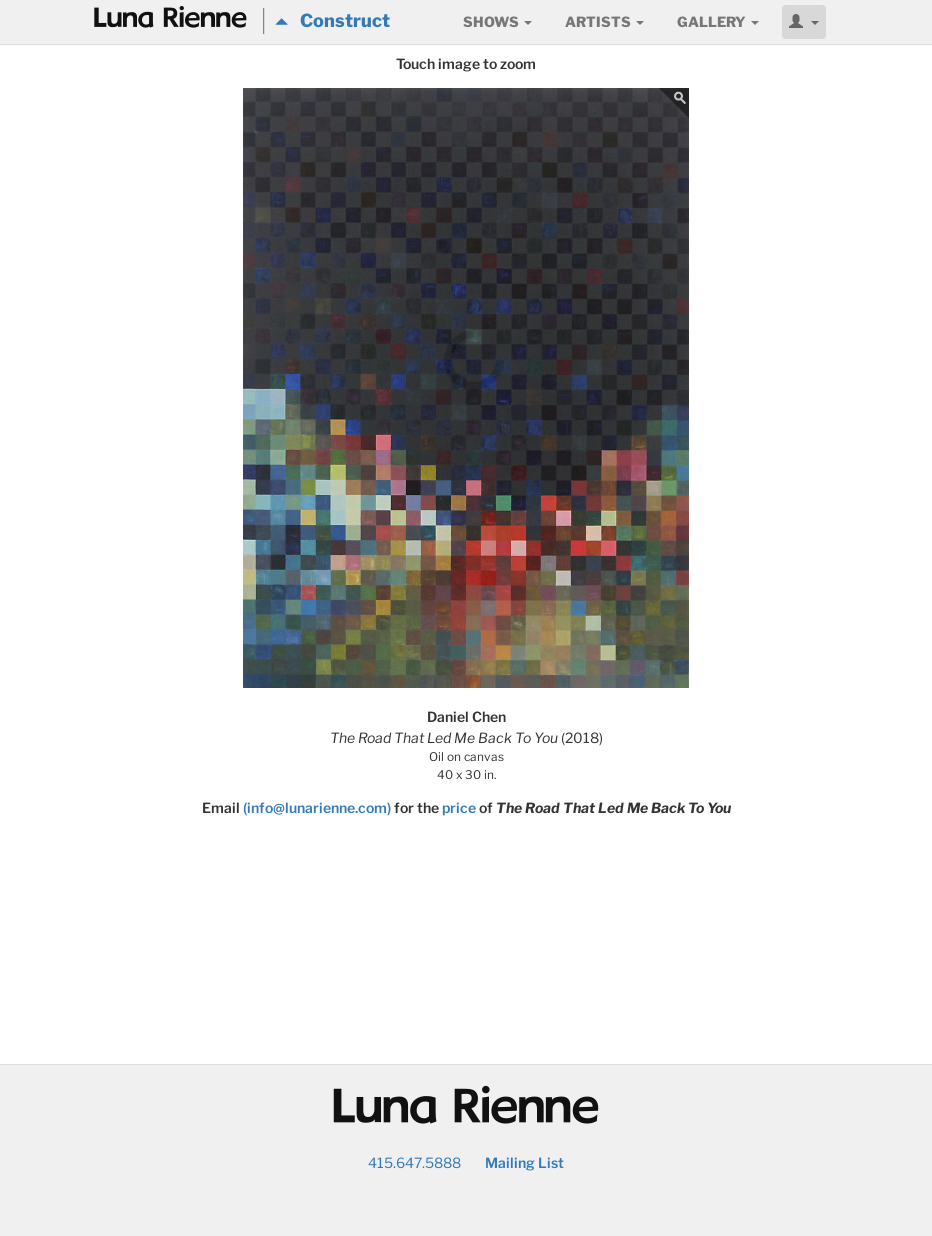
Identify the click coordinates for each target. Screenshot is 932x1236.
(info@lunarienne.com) (317, 807)
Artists (604, 21)
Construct (332, 20)
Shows (497, 21)
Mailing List (524, 1162)
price (459, 807)
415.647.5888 (414, 1162)
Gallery (718, 21)
